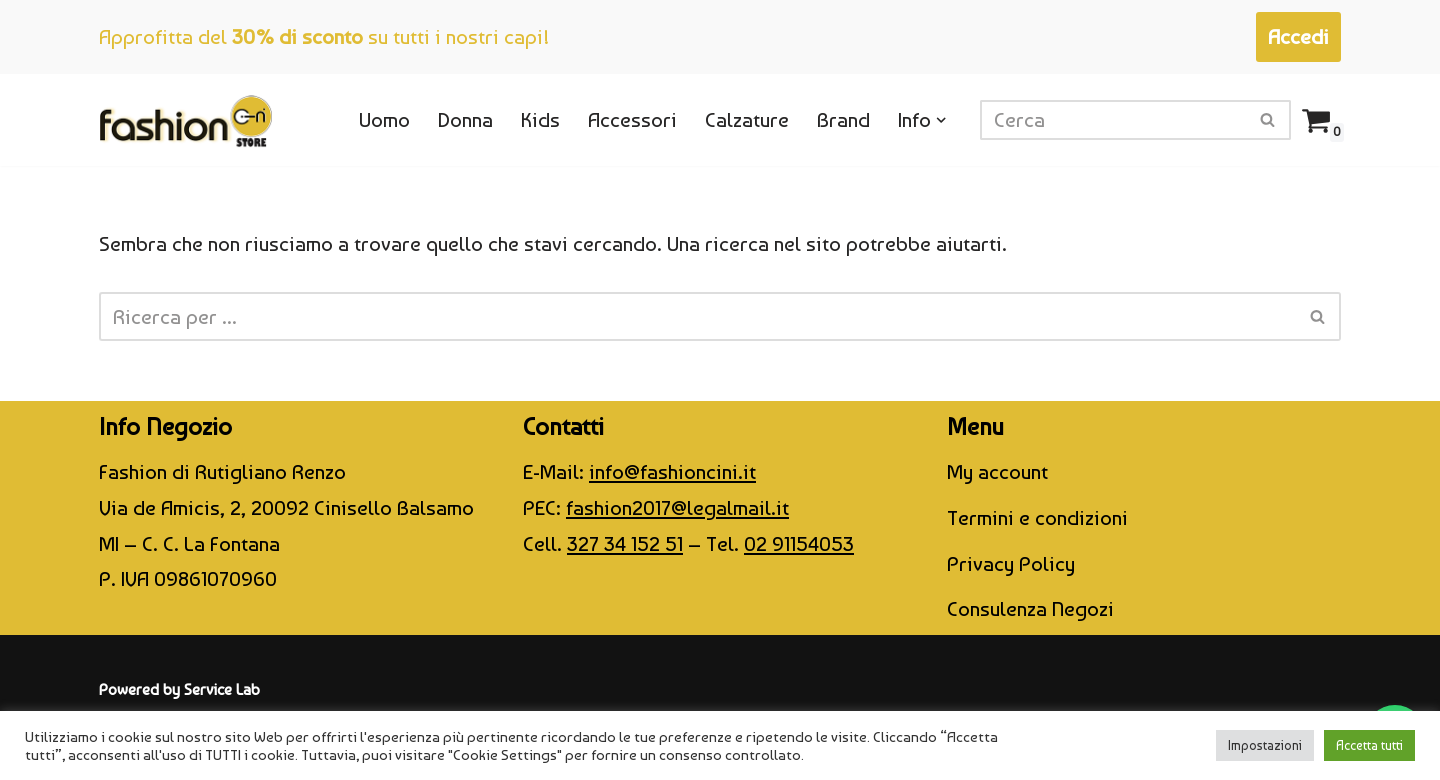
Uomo (384, 119)
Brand (843, 119)
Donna (465, 119)
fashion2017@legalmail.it (677, 507)
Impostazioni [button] (1265, 745)
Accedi (1298, 36)
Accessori (632, 119)
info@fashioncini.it (672, 471)
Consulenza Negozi (1030, 608)
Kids (540, 119)
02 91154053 (799, 543)
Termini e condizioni (1037, 517)
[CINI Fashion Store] (185, 120)
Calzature (747, 119)
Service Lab (222, 689)
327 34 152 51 (625, 543)
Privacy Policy (1011, 563)
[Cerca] (1113, 120)
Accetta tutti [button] (1369, 745)
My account (997, 471)
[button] (941, 120)
